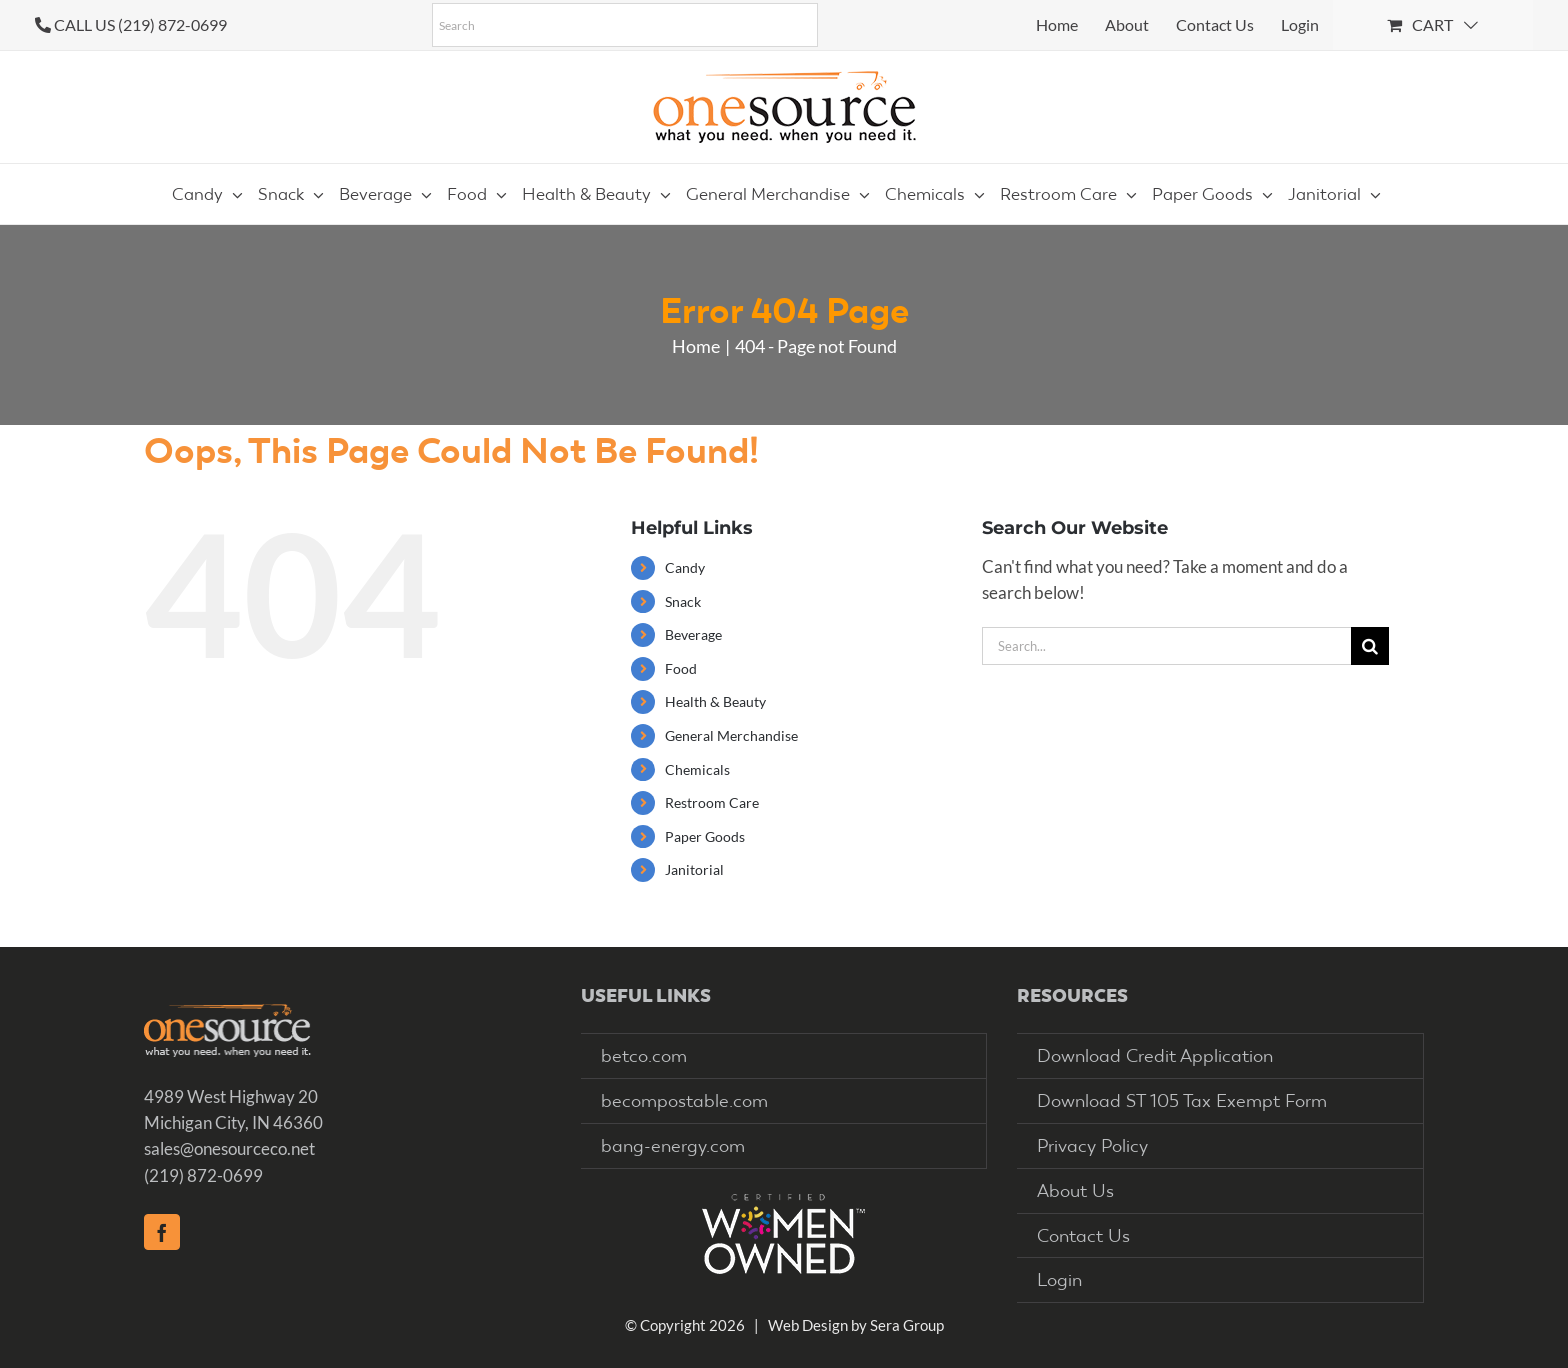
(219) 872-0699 (203, 1175)
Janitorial (694, 869)
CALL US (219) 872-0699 (140, 24)
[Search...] (1166, 646)
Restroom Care (712, 802)
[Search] (1370, 646)
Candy (685, 567)
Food (681, 668)
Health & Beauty (715, 701)
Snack (683, 601)
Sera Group (907, 1325)
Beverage (693, 634)
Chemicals (697, 769)
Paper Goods (705, 836)
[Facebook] (162, 1232)
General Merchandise (731, 735)
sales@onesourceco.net (229, 1148)
